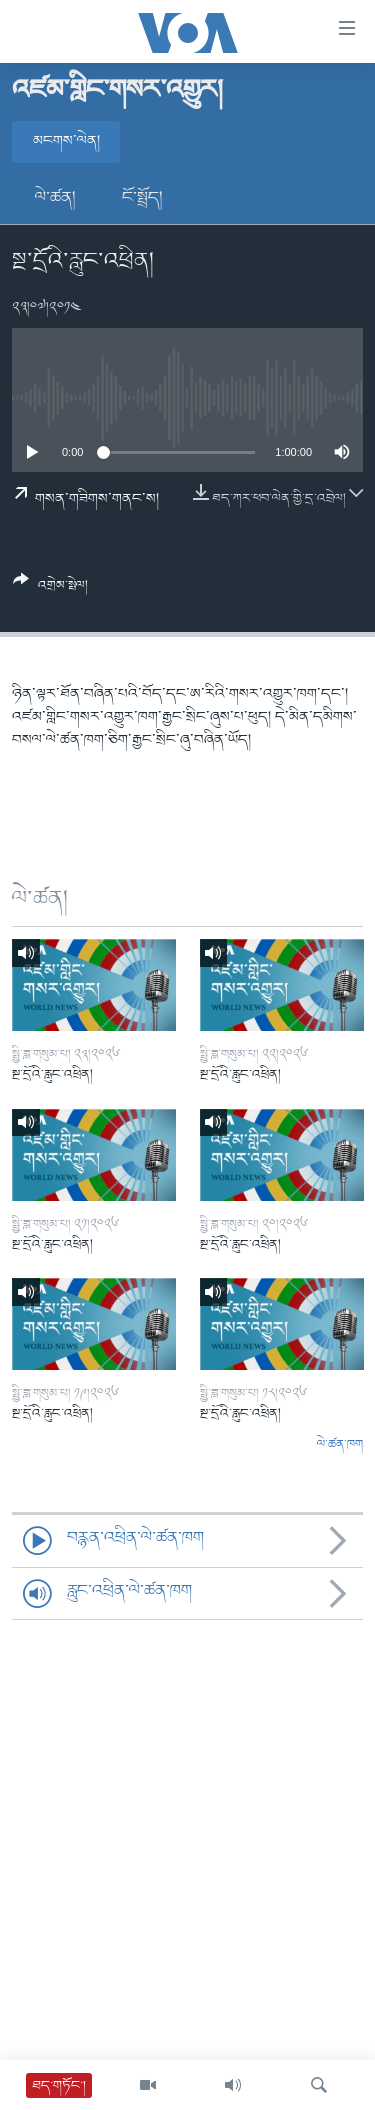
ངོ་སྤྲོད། (142, 198)
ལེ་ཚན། (55, 198)
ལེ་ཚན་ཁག (340, 1445)
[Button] (50, 590)
